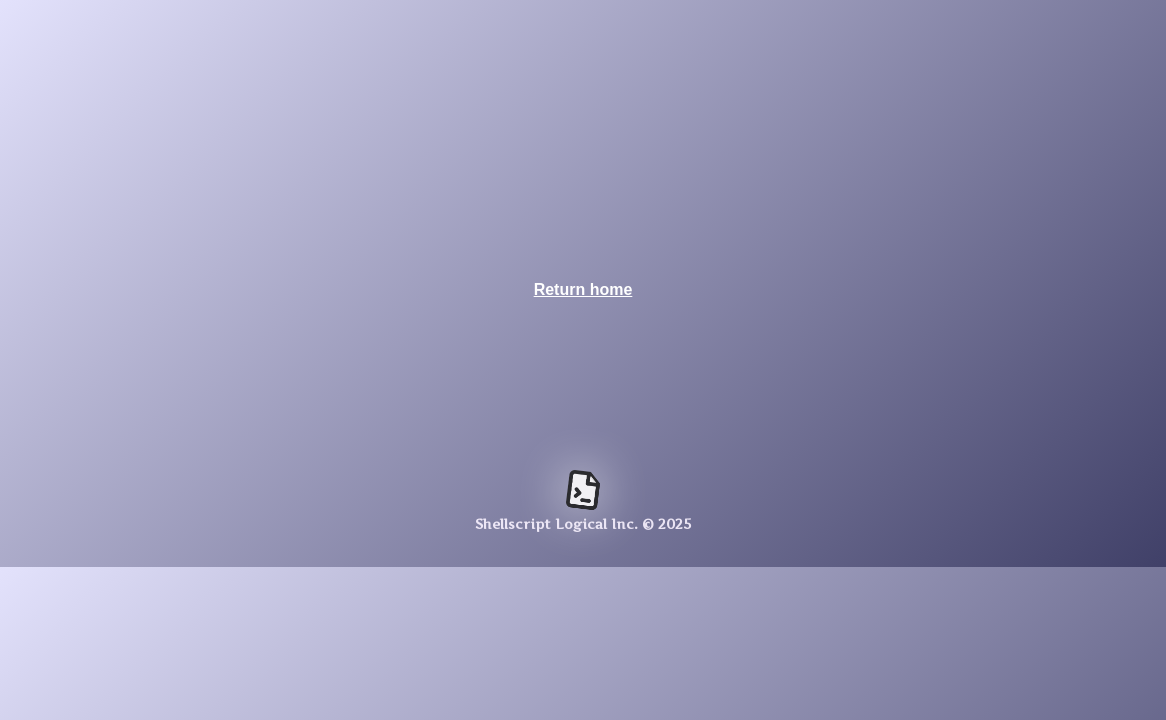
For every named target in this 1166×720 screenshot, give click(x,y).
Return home (583, 289)
